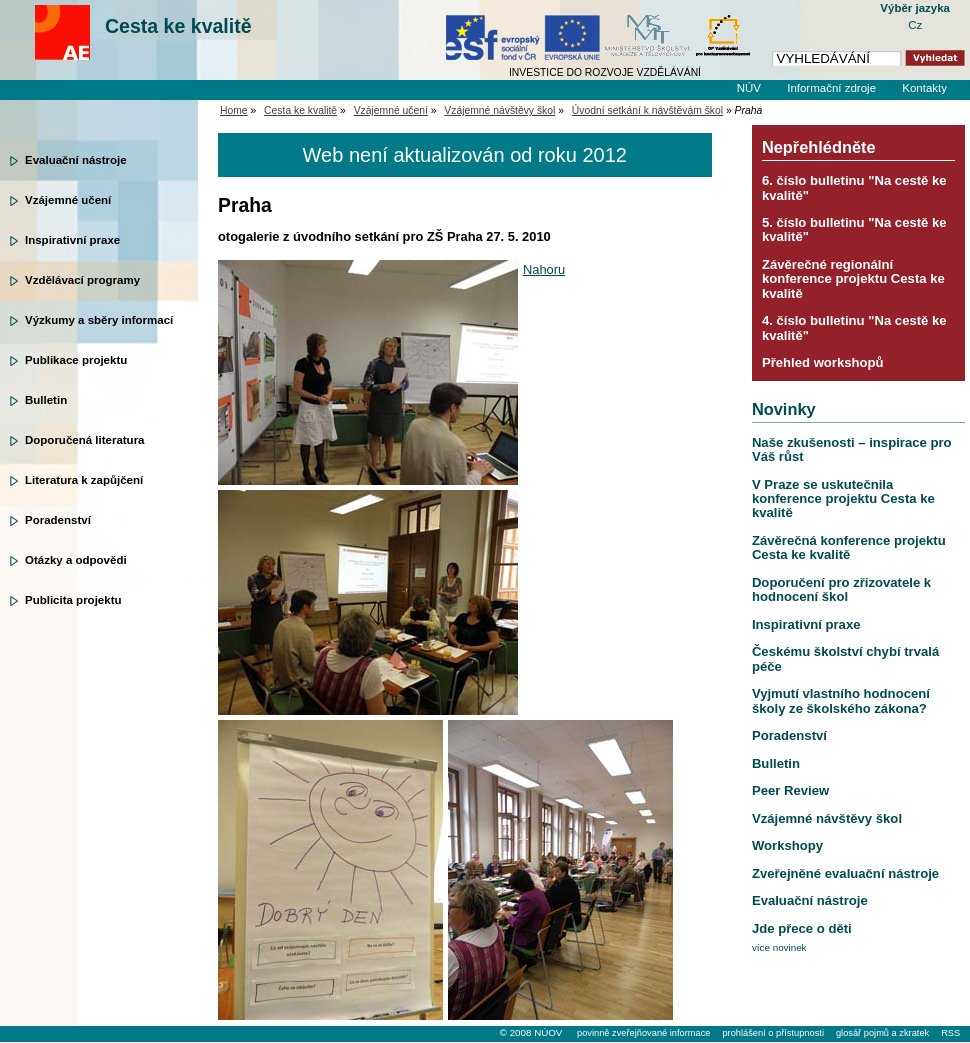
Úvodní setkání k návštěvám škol (647, 110)
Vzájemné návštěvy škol (499, 110)
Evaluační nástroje (76, 160)
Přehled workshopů (823, 362)
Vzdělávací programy (82, 280)
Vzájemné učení (68, 200)
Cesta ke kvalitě (178, 26)
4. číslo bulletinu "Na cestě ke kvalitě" (854, 327)
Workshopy (787, 845)
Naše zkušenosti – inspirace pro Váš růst (852, 449)
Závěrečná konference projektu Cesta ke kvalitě (849, 547)
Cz (915, 25)
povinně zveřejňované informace (643, 1033)
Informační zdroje (831, 88)
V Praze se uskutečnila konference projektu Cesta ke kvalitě (843, 499)
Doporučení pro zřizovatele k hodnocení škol (841, 589)
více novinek (779, 947)
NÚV (749, 88)
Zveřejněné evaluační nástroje (845, 873)
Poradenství (58, 520)
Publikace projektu (76, 360)
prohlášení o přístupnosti (772, 1033)
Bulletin (46, 400)
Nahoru (544, 269)
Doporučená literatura (85, 440)
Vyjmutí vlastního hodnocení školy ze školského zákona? (841, 700)
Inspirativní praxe (72, 240)
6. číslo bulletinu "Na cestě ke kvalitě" (854, 187)
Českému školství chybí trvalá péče (845, 658)
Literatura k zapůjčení (84, 480)
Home (234, 110)
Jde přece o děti (802, 928)
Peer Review (790, 790)
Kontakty (924, 88)
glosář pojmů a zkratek (882, 1033)
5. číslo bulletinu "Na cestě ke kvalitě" (854, 229)
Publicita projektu (73, 600)
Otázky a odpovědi (76, 560)
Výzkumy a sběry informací (99, 320)
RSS (950, 1033)
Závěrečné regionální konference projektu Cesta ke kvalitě (853, 279)
